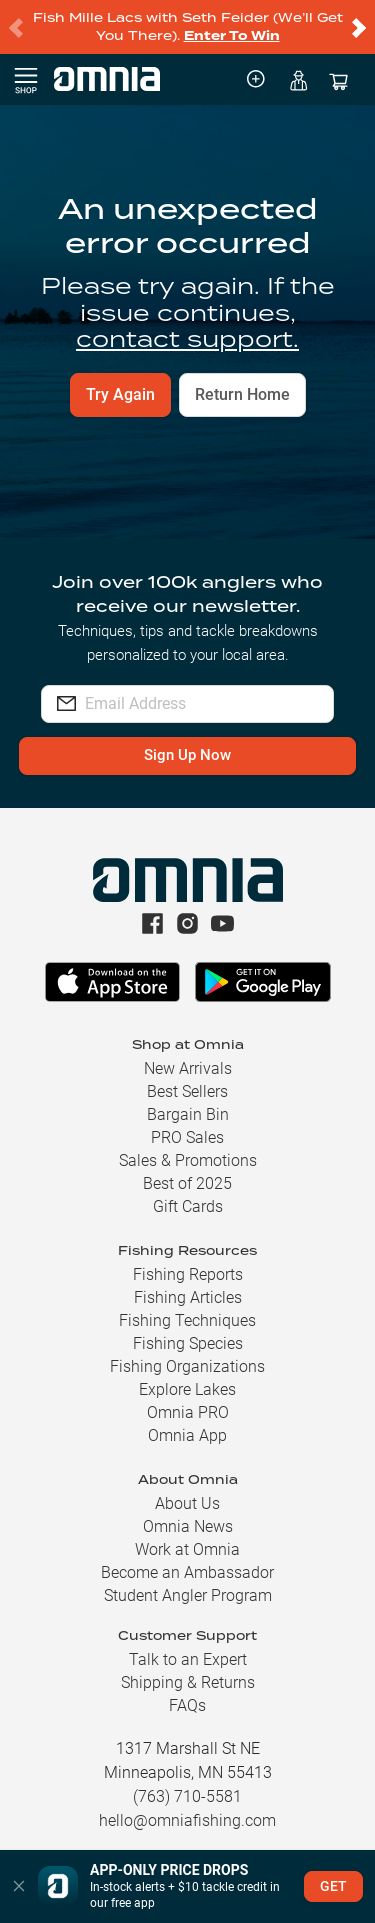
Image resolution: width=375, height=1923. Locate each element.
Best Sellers (187, 1091)
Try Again (120, 394)
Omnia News (188, 1526)
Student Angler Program (188, 1595)
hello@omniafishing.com (187, 1820)
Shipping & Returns (188, 1682)
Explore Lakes (187, 1389)
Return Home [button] (242, 394)
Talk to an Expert (188, 1659)
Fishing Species (188, 1343)
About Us (187, 1503)
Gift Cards (188, 1206)
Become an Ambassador (187, 1572)
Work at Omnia (187, 1549)
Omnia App (187, 1435)
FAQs (187, 1705)
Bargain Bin (188, 1114)
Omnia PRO (188, 1412)
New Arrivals (188, 1068)
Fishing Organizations (187, 1366)
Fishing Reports (188, 1274)
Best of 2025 (187, 1183)
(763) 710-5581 (187, 1796)
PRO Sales (187, 1137)
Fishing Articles (188, 1297)
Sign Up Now (187, 755)
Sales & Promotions (188, 1160)
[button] (19, 1886)
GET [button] (333, 1886)
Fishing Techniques (187, 1320)
